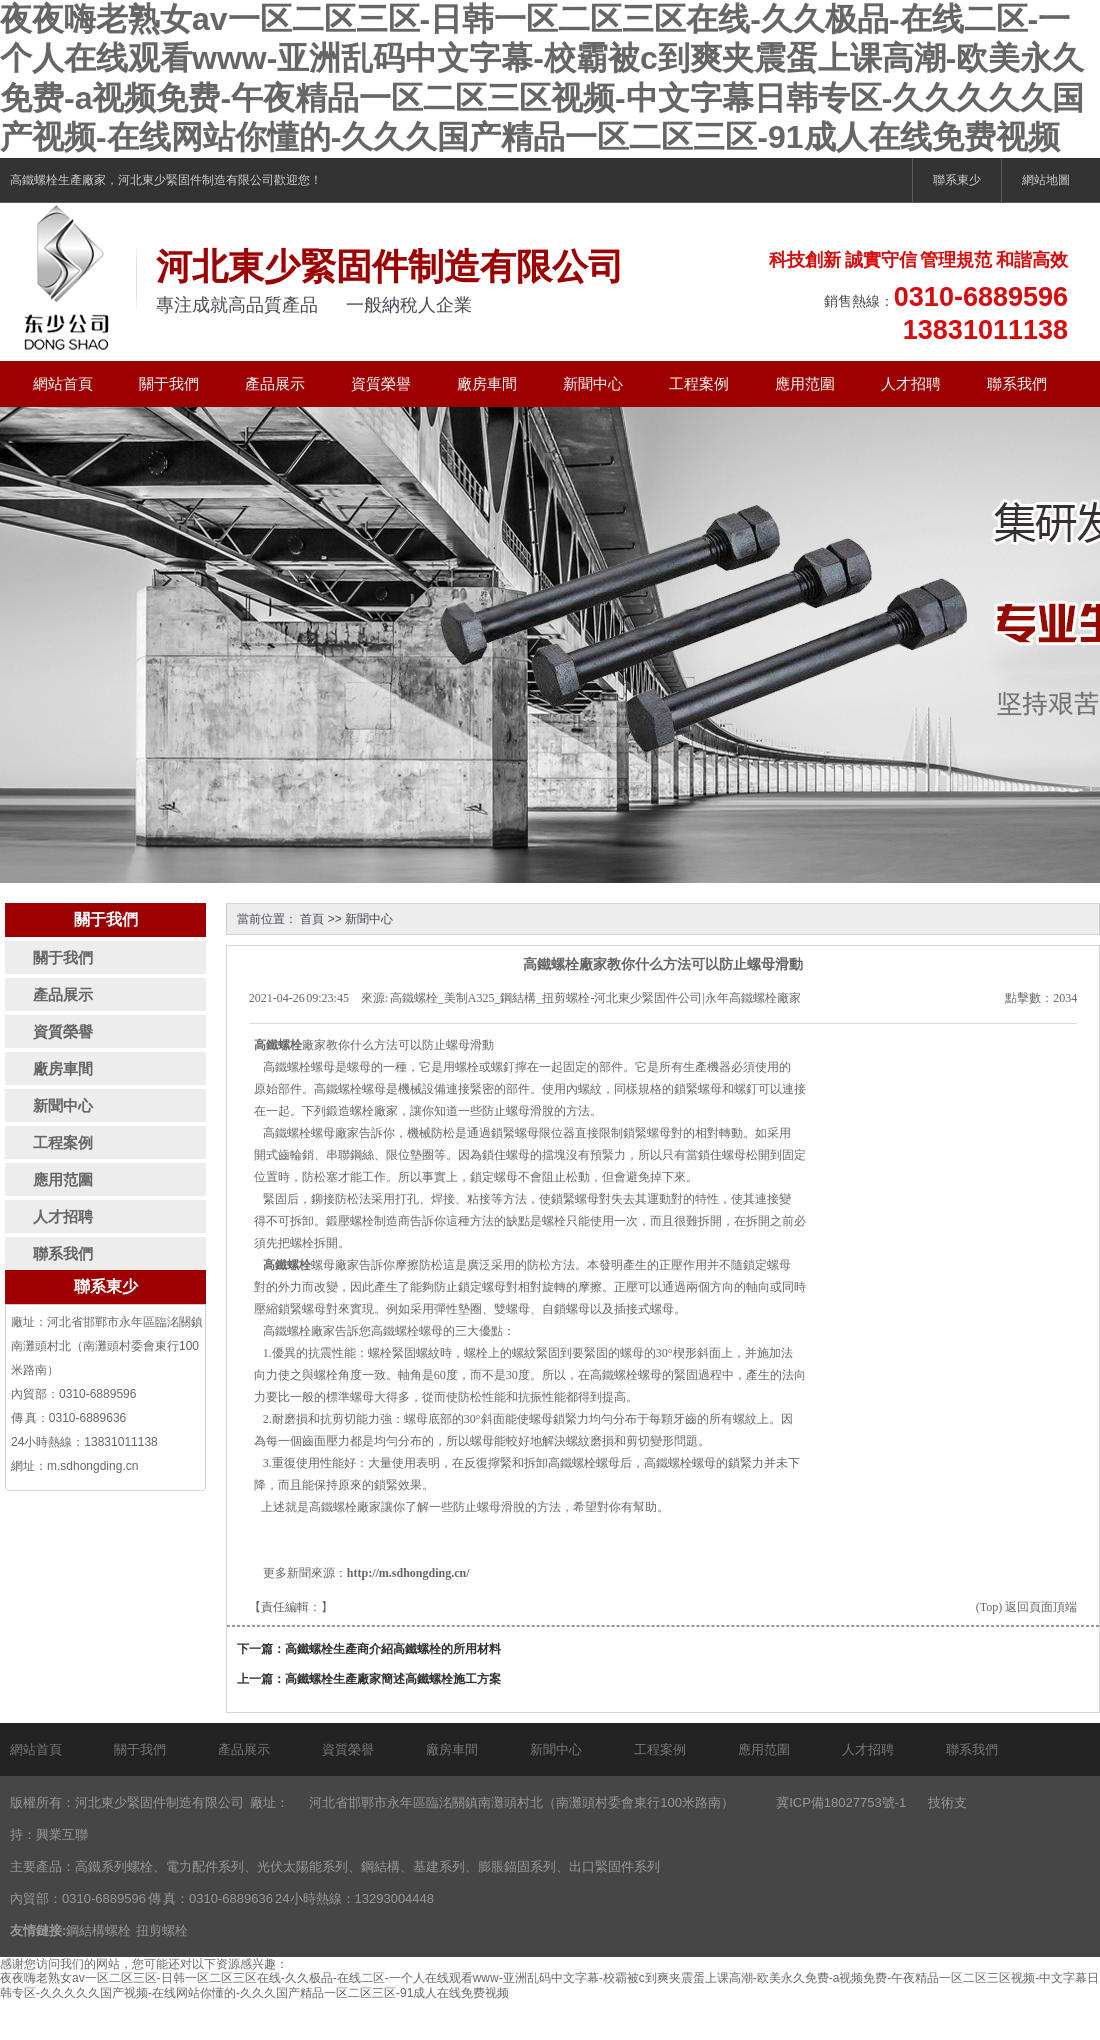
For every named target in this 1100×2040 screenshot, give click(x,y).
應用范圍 (805, 383)
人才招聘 (911, 383)
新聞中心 (593, 383)
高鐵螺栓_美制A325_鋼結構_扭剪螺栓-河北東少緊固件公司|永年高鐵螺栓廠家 (595, 998)
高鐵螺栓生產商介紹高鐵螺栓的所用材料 (393, 1649)
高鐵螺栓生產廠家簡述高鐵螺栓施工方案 (393, 1679)
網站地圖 (1046, 180)
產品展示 (275, 383)
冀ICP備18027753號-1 (841, 1802)
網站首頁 (63, 383)
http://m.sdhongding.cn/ (409, 1573)
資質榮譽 (381, 383)
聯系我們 (1017, 383)
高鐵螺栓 (34, 180)
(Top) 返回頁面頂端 (1026, 1607)
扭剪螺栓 (162, 1930)
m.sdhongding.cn (92, 1466)
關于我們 (169, 383)
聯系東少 (957, 180)
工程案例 (699, 383)
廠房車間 (487, 383)
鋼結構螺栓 (98, 1930)
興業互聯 (62, 1834)
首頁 (312, 919)
